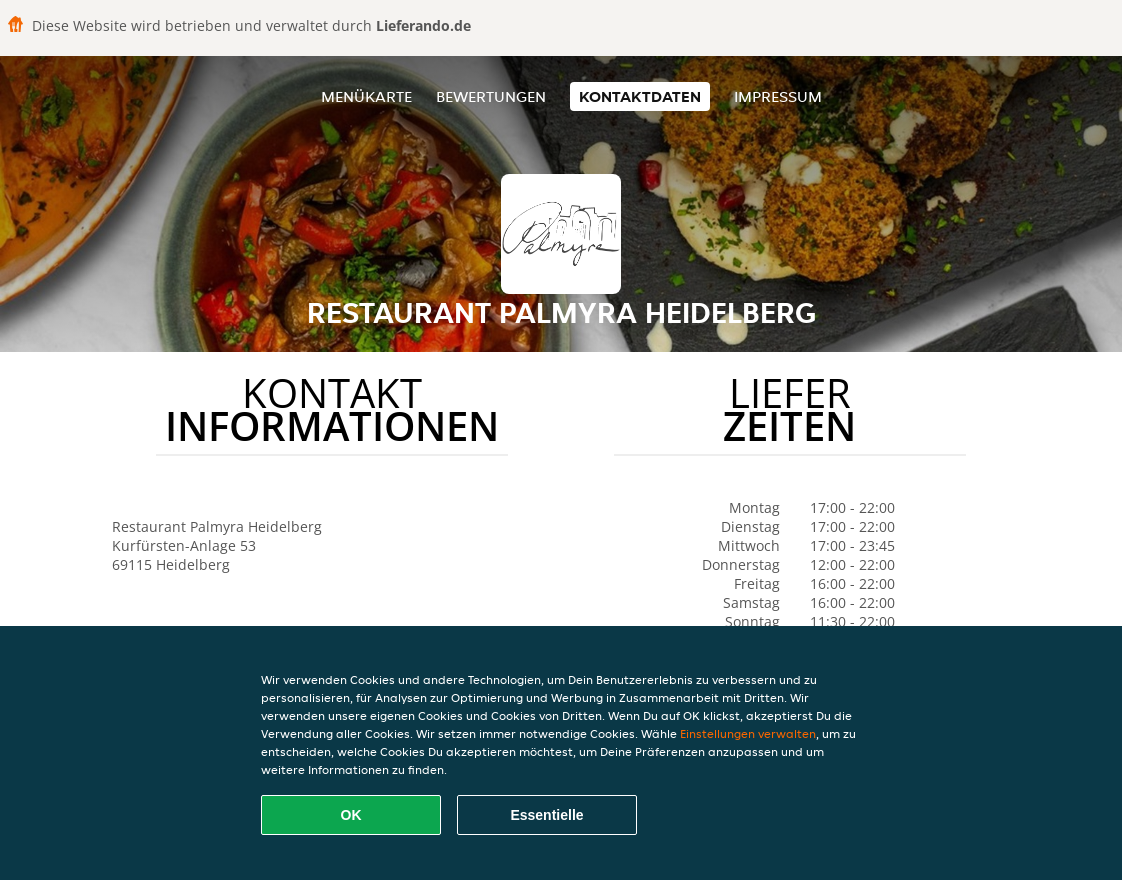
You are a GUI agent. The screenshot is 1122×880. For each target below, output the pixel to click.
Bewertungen (491, 96)
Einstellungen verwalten (748, 733)
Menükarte (366, 96)
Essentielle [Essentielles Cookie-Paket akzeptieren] (546, 815)
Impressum (778, 96)
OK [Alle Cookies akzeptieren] (351, 815)
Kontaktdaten (640, 96)
